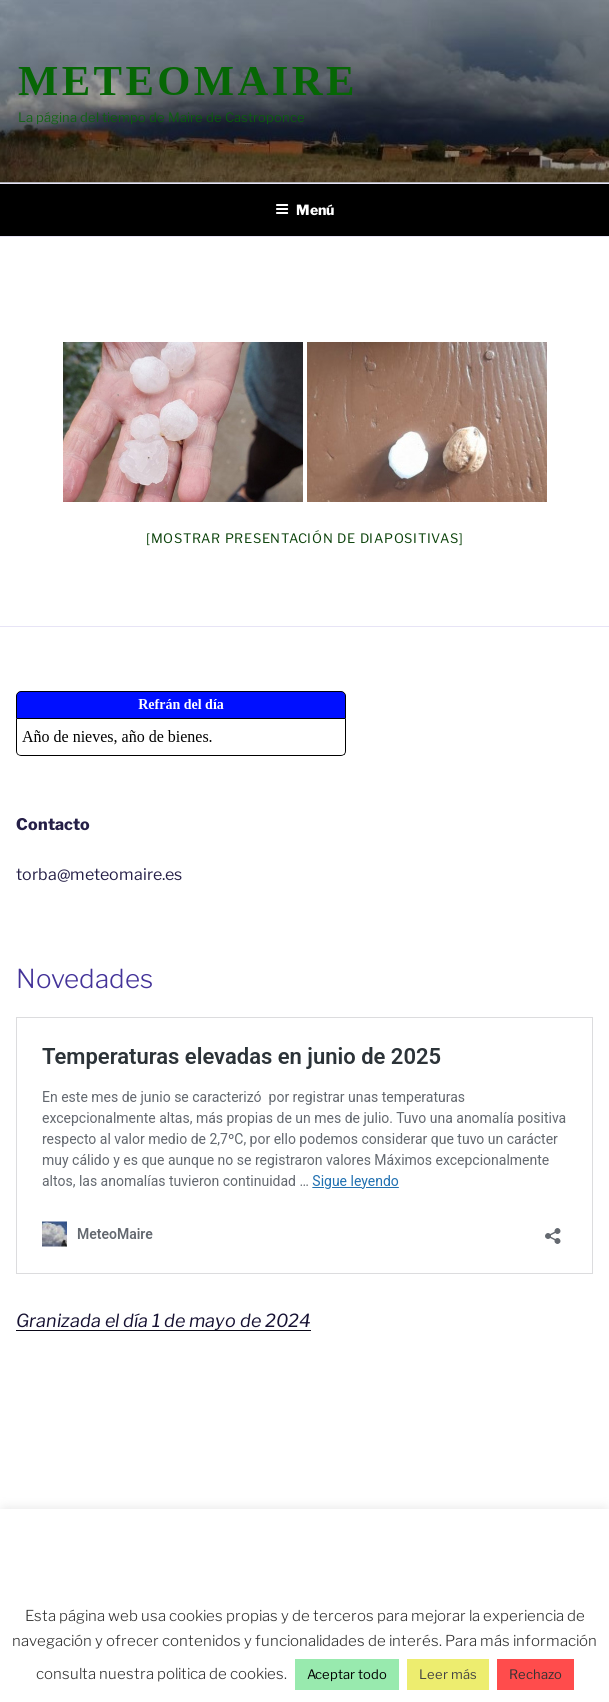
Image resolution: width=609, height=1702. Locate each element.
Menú (304, 209)
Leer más (448, 1674)
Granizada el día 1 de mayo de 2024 (163, 1320)
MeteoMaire (188, 80)
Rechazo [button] (535, 1674)
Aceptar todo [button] (347, 1674)
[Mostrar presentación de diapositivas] (305, 538)
